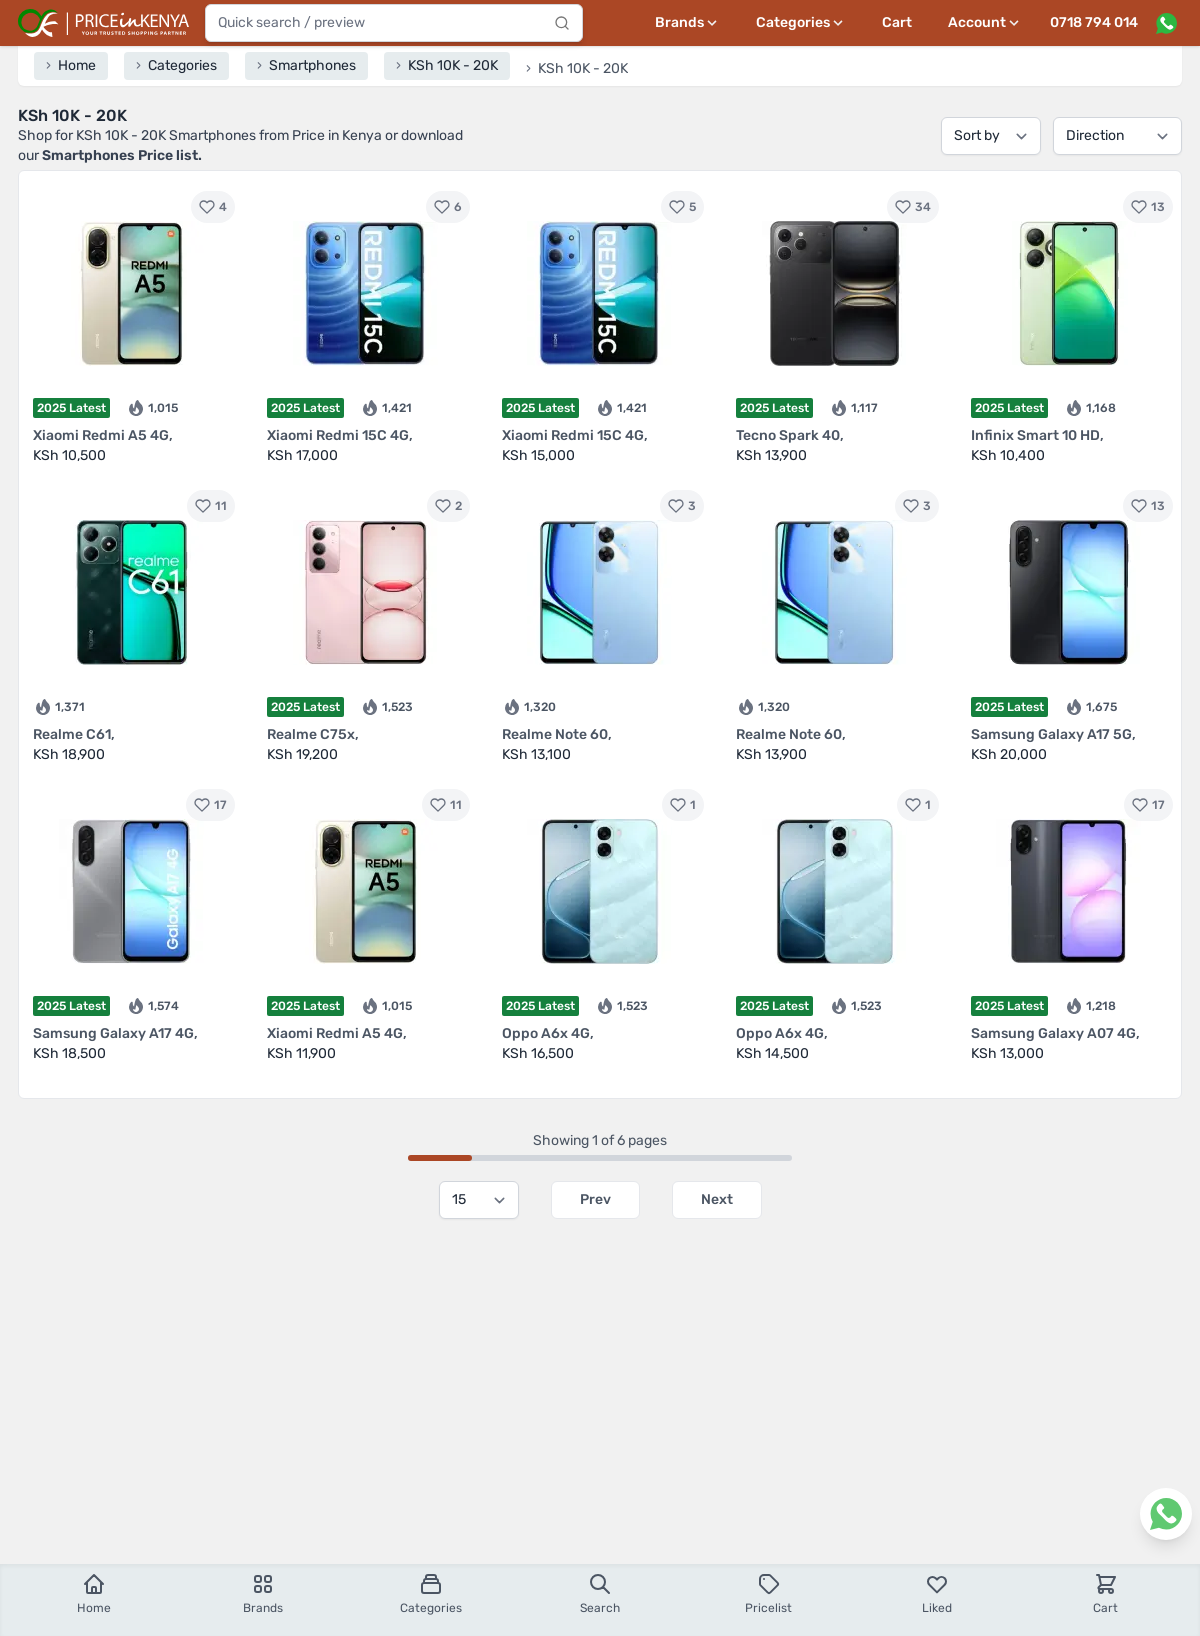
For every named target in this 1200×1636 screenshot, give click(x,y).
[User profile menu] (985, 23)
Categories (431, 1593)
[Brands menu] (687, 23)
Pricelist (768, 1593)
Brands (263, 1593)
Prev (595, 1199)
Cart (897, 22)
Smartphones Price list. (122, 155)
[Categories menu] (801, 23)
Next (717, 1199)
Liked (937, 1593)
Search (600, 1593)
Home (94, 1593)
